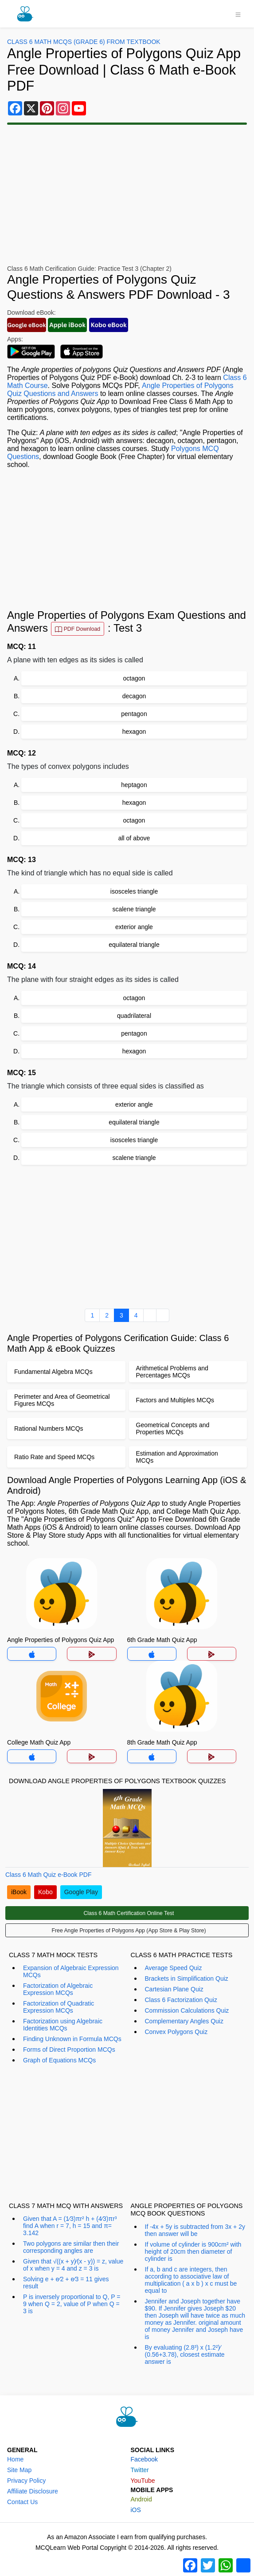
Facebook (144, 2459)
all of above (134, 838)
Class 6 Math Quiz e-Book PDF (48, 1874)
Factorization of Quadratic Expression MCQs (58, 2007)
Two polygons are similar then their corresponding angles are (71, 2247)
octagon (134, 678)
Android (141, 2499)
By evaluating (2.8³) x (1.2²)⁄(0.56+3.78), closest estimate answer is (185, 2354)
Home (15, 2459)
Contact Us (22, 2501)
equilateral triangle (134, 944)
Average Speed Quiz (173, 1967)
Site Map (19, 2469)
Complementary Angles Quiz (184, 2021)
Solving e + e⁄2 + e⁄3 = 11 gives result (66, 2282)
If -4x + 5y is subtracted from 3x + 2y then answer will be (195, 2230)
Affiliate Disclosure (32, 2491)
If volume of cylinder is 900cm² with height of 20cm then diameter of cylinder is (193, 2251)
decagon (134, 696)
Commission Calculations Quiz (187, 2010)
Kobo (45, 1891)
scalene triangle (134, 909)
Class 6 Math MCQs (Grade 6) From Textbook (83, 41)
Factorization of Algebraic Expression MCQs (58, 1989)
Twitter (140, 2469)
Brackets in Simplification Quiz (186, 1978)
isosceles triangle (134, 891)
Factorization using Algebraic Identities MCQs (62, 2025)
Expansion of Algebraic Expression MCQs (71, 1971)
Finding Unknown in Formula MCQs (72, 2038)
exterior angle (134, 926)
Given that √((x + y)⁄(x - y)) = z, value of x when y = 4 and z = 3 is (73, 2265)
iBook (19, 1891)
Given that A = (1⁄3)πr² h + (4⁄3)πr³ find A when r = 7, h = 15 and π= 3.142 (70, 2225)
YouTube (143, 2480)
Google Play (81, 1891)
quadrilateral (134, 1015)
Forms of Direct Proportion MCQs (69, 2049)
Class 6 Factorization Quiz (181, 1999)
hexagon (134, 731)
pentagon (134, 713)
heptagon (134, 784)
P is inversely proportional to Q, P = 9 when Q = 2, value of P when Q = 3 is (71, 2304)
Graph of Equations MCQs (59, 2060)
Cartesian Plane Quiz (174, 1989)
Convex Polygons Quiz (176, 2031)
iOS (136, 2509)
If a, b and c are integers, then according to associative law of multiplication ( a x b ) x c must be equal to (191, 2280)
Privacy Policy (26, 2480)
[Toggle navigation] (238, 14)
